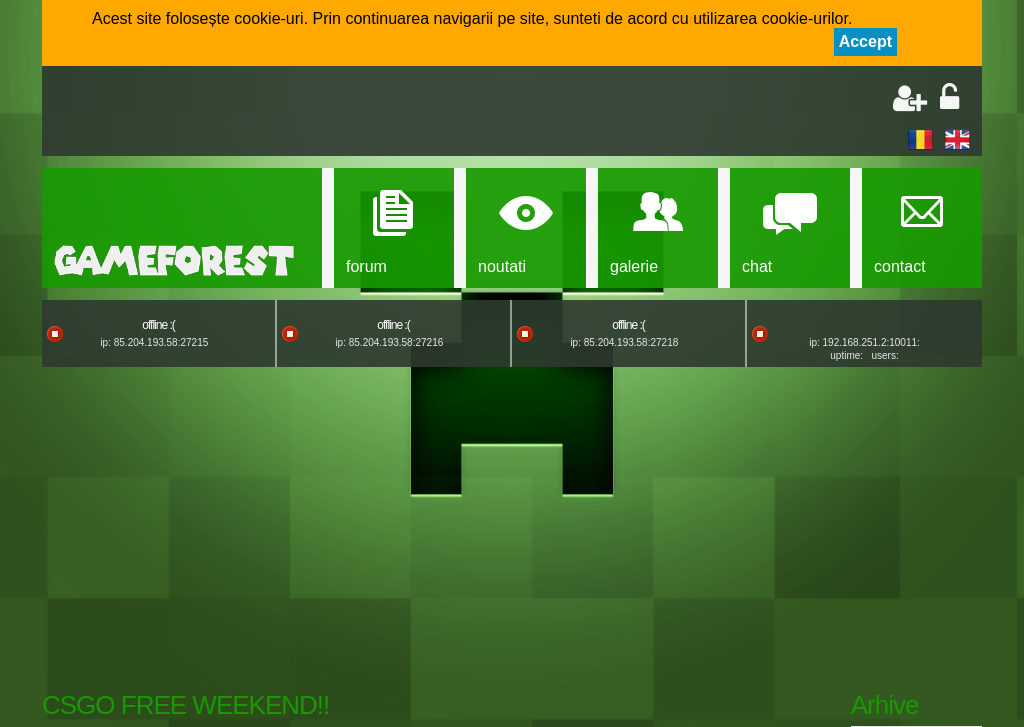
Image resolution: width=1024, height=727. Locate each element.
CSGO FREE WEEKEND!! (185, 705)
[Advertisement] (288, 113)
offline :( (158, 325)
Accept (865, 41)
